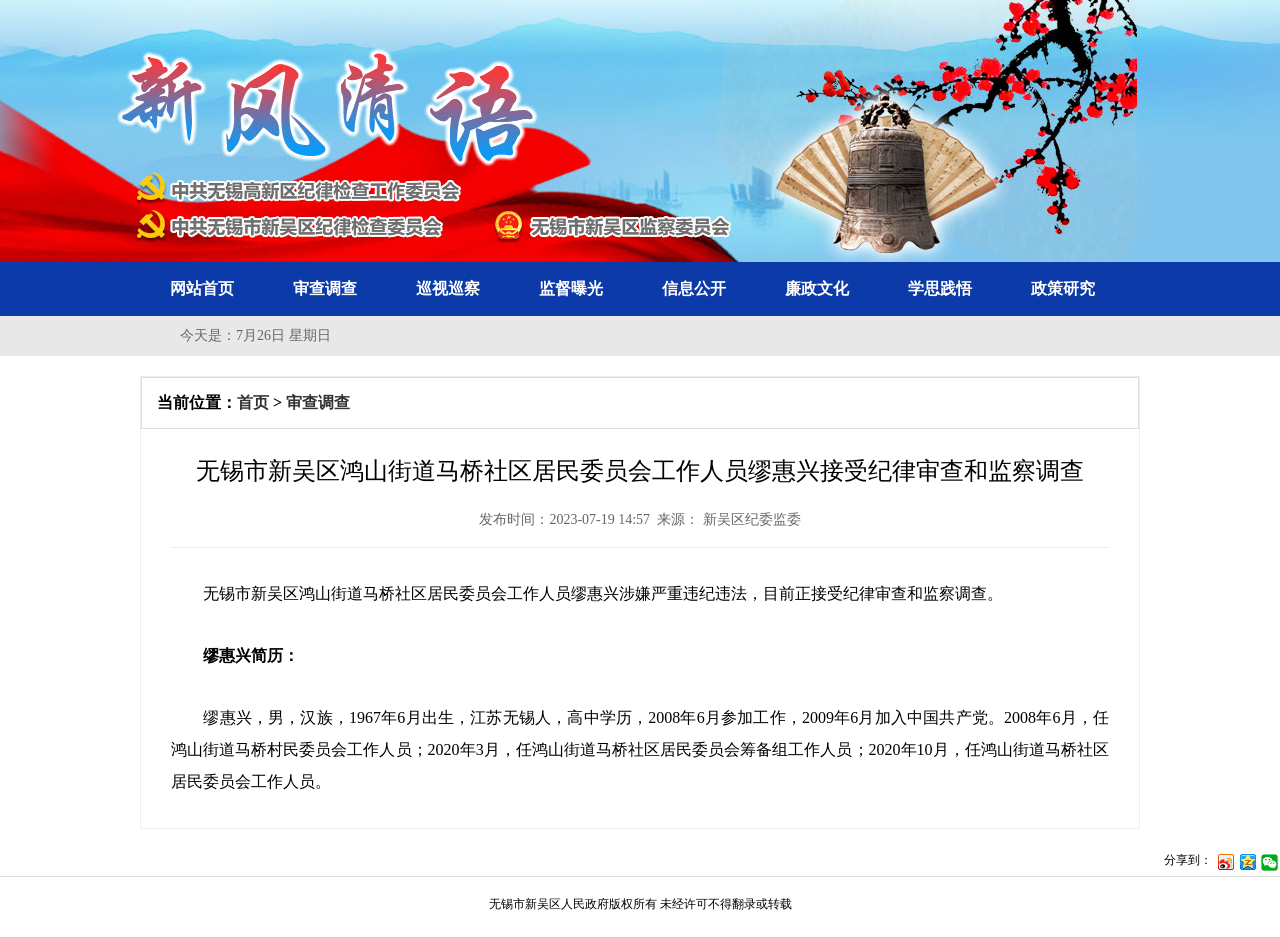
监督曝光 (571, 288)
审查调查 (325, 288)
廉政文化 (817, 288)
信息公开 (694, 288)
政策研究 (1063, 288)
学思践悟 (940, 288)
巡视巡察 (448, 288)
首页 (253, 402)
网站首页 (202, 288)
